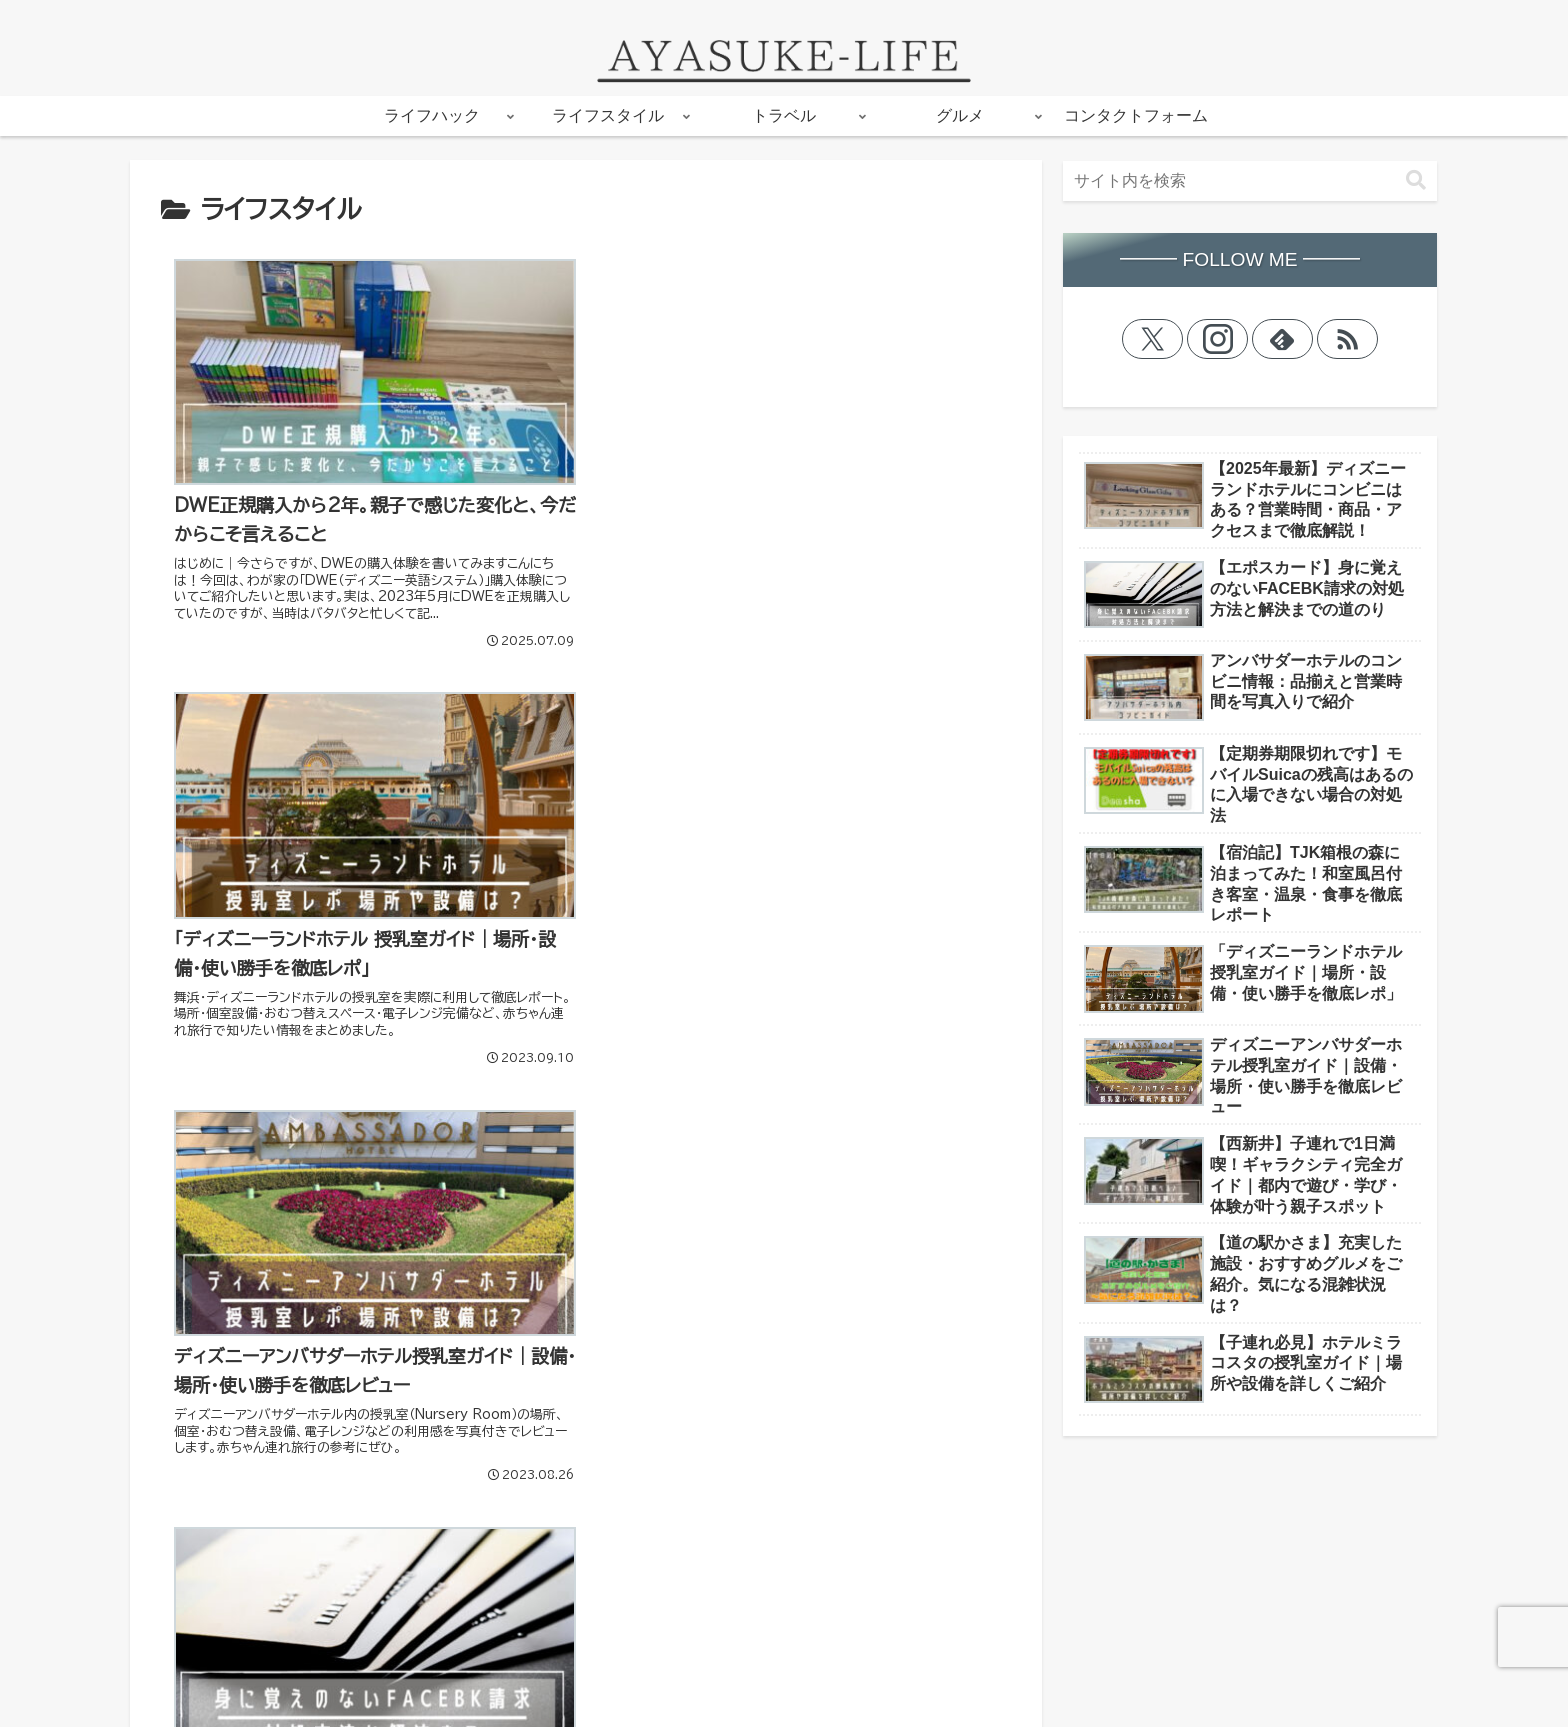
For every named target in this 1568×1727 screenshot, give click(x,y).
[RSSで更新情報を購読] (1348, 339)
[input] (1250, 181)
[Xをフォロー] (1153, 339)
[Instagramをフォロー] (1218, 339)
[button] (1416, 180)
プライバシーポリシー (219, 1698)
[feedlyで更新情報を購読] (1283, 339)
